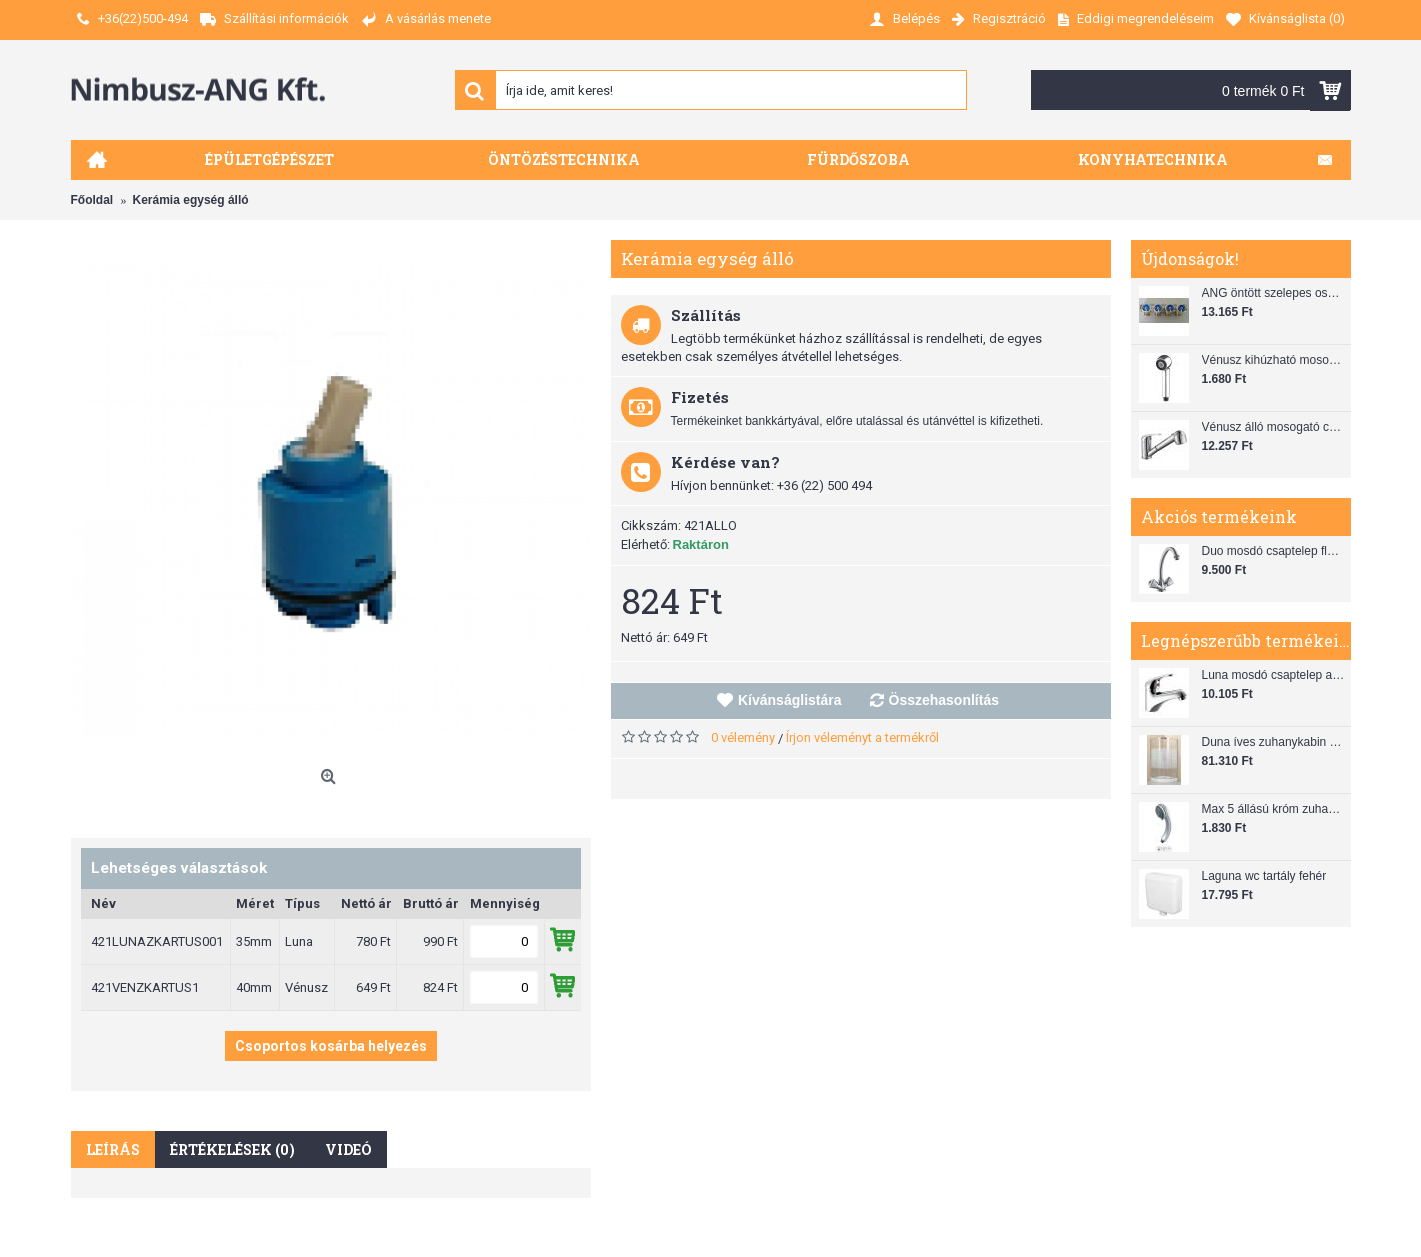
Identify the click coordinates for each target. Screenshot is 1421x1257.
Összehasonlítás (944, 700)
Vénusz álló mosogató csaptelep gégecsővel (1274, 427)
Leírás (113, 1149)
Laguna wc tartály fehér (1264, 876)
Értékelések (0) (232, 1149)
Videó (348, 1149)
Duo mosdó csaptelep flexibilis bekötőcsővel (1274, 551)
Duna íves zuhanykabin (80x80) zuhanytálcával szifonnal (1274, 742)
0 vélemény (743, 737)
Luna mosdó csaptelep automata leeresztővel (1274, 675)
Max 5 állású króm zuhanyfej (1274, 809)
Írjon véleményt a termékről (862, 737)
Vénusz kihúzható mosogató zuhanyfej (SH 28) (1274, 360)
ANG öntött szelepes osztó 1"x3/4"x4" (1274, 293)
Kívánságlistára (790, 700)
